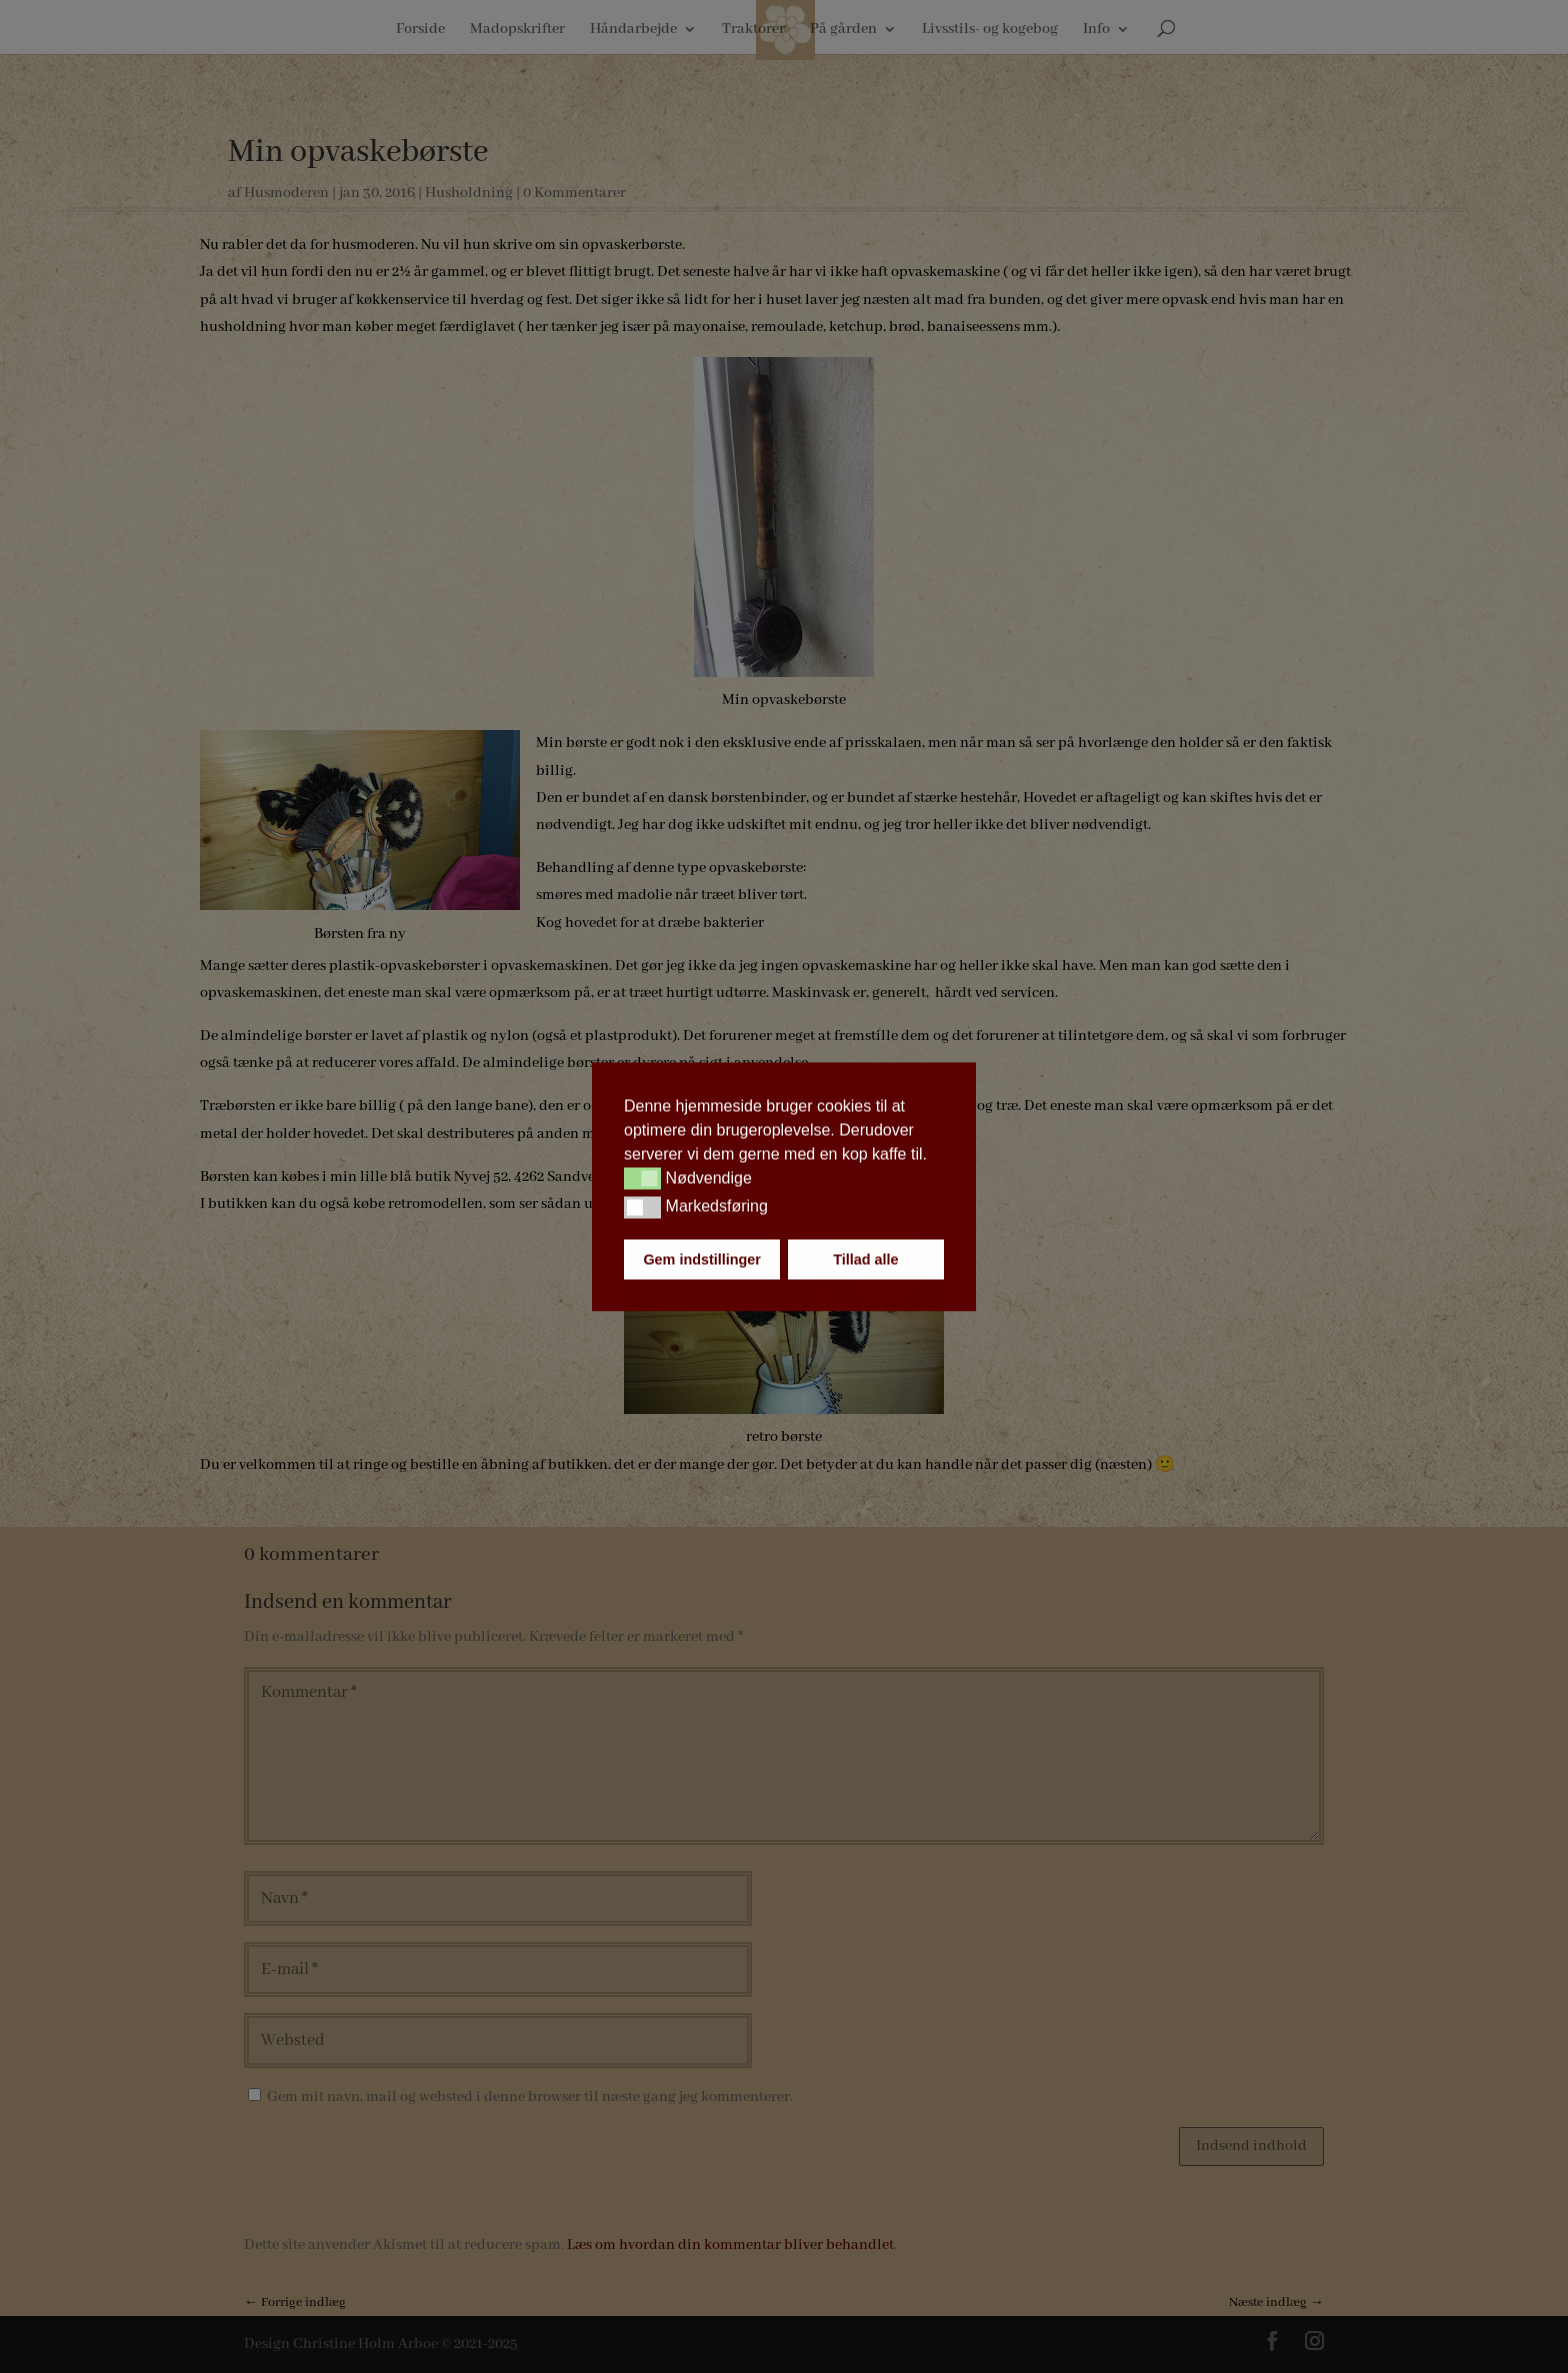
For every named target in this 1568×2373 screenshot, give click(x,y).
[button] (642, 1179)
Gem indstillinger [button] (702, 1259)
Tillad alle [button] (865, 1259)
